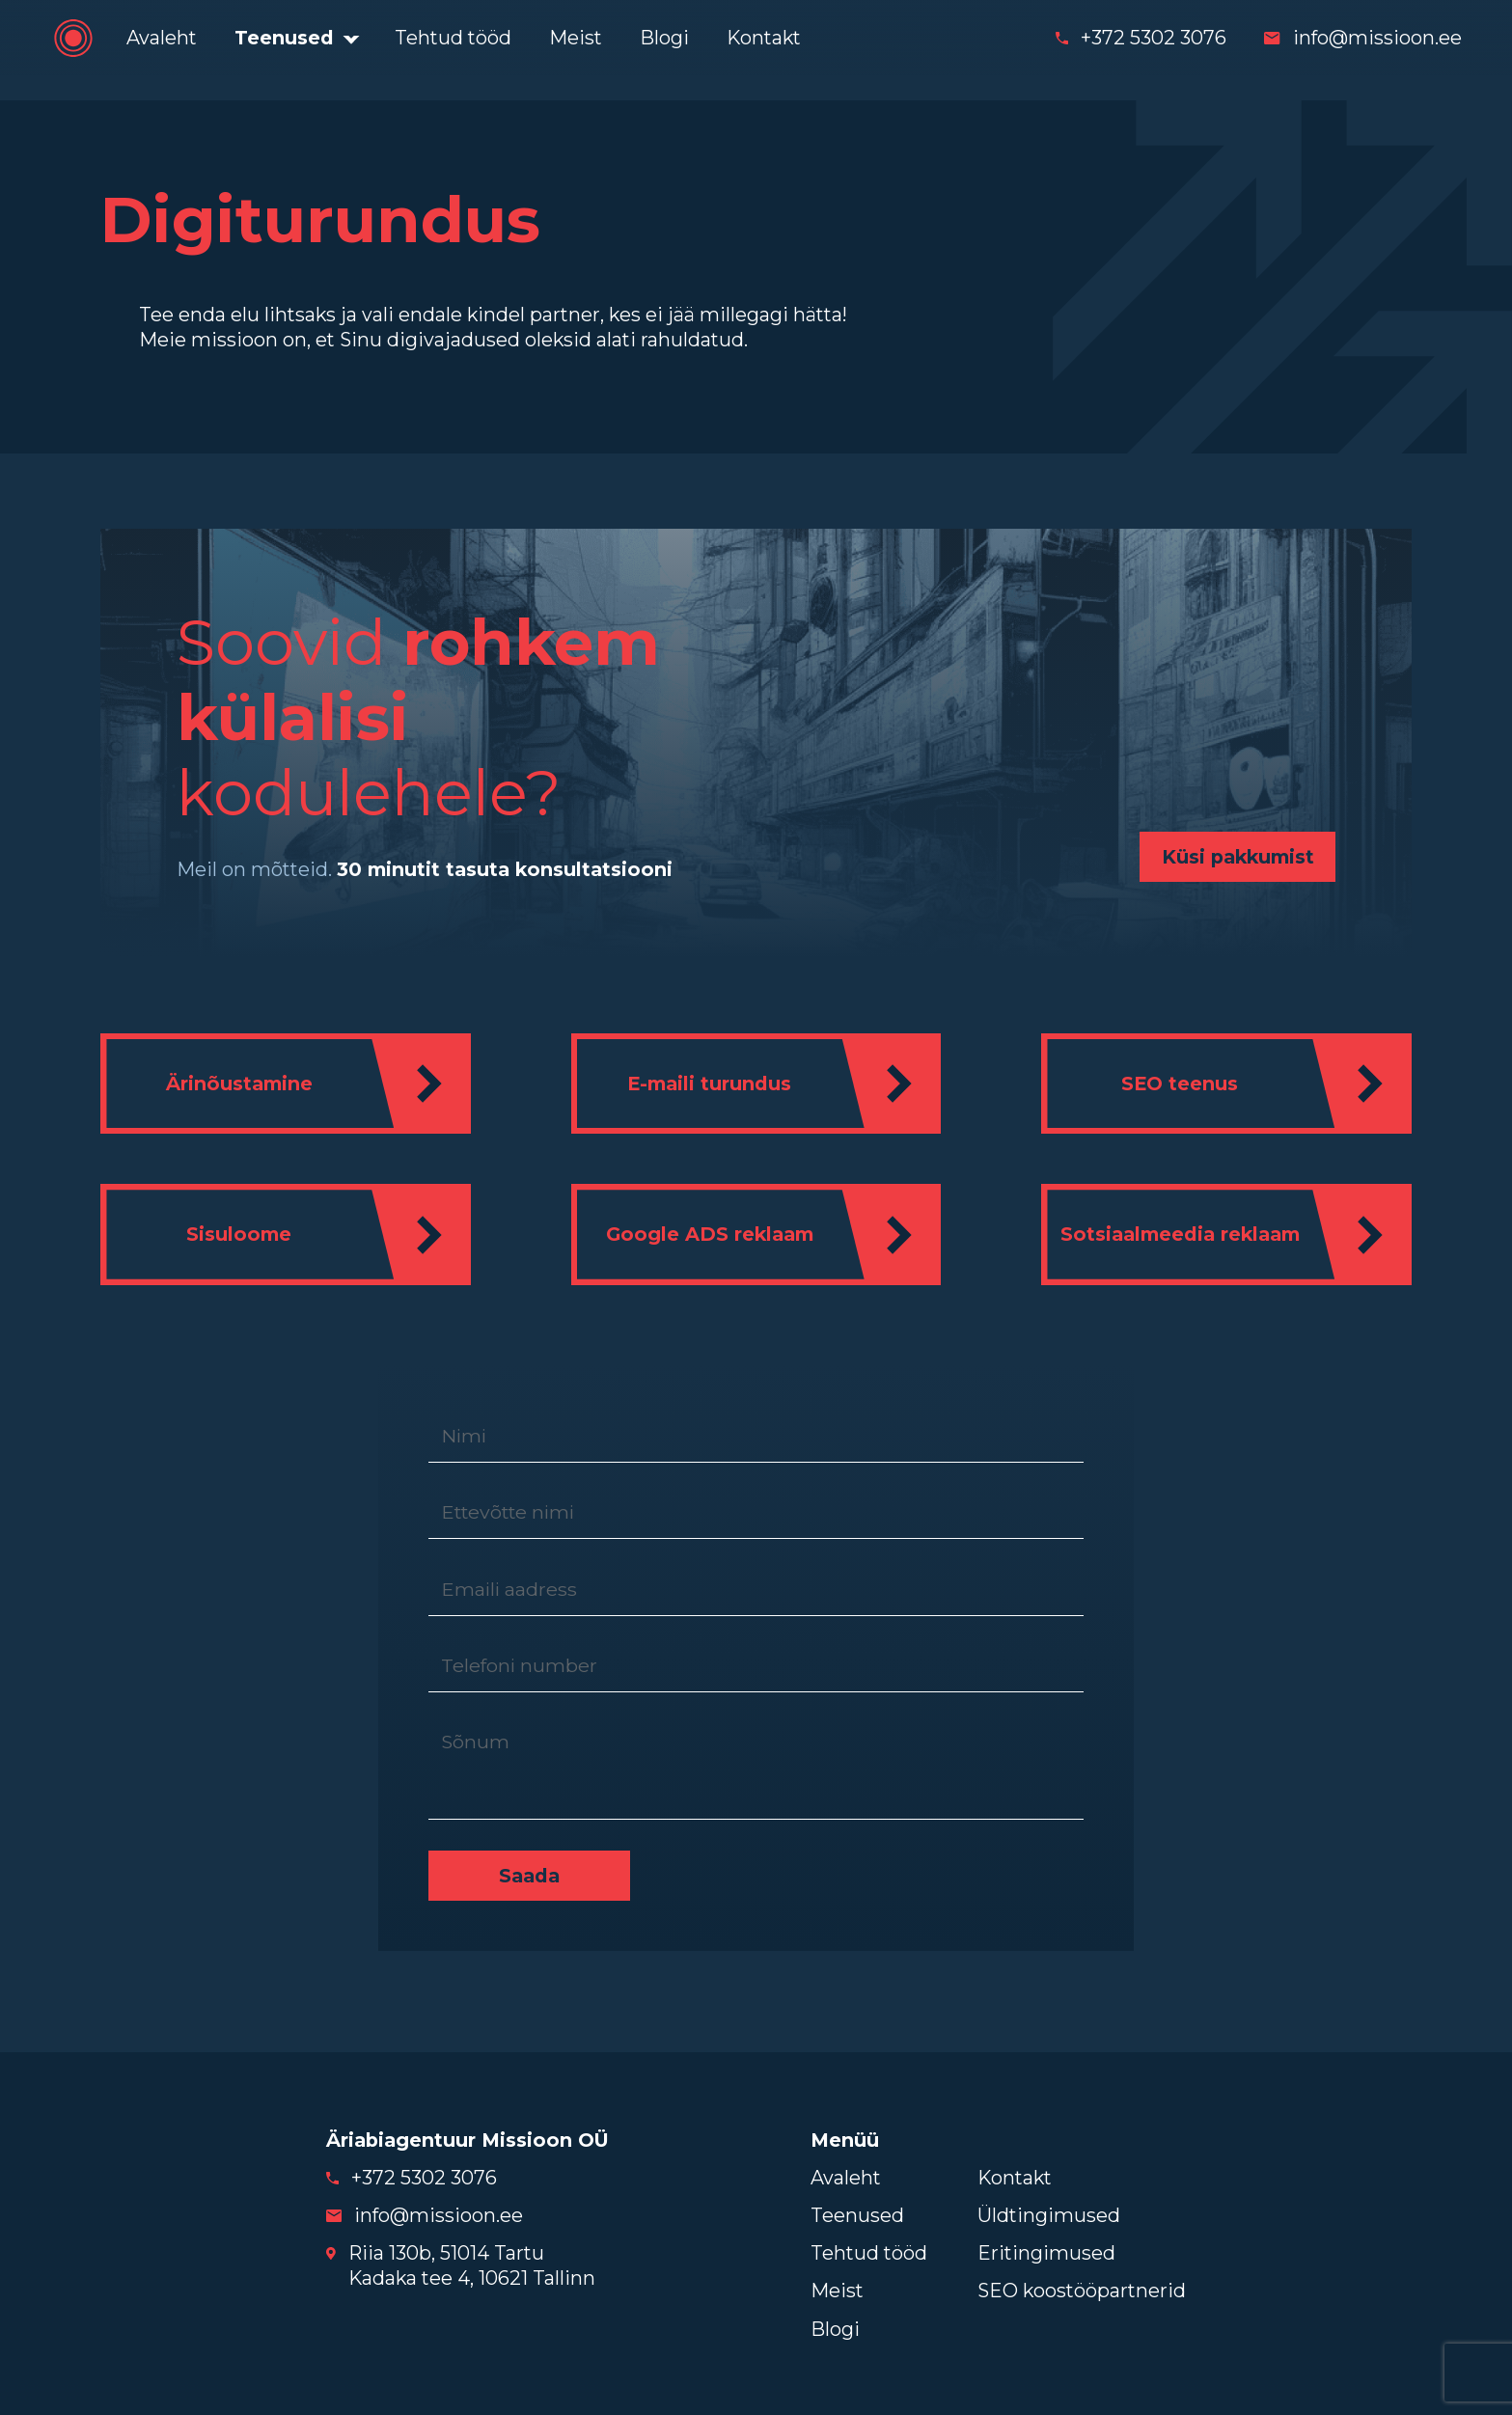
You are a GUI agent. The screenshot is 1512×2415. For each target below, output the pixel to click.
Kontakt (764, 37)
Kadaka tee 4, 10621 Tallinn (471, 2276)
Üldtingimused (1048, 2213)
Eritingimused (1046, 2251)
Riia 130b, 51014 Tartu (446, 2251)
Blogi (664, 37)
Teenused (284, 37)
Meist (575, 37)
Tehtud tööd (453, 37)
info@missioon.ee (1377, 37)
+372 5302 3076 (1153, 37)
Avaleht (161, 37)
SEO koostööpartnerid (1081, 2288)
